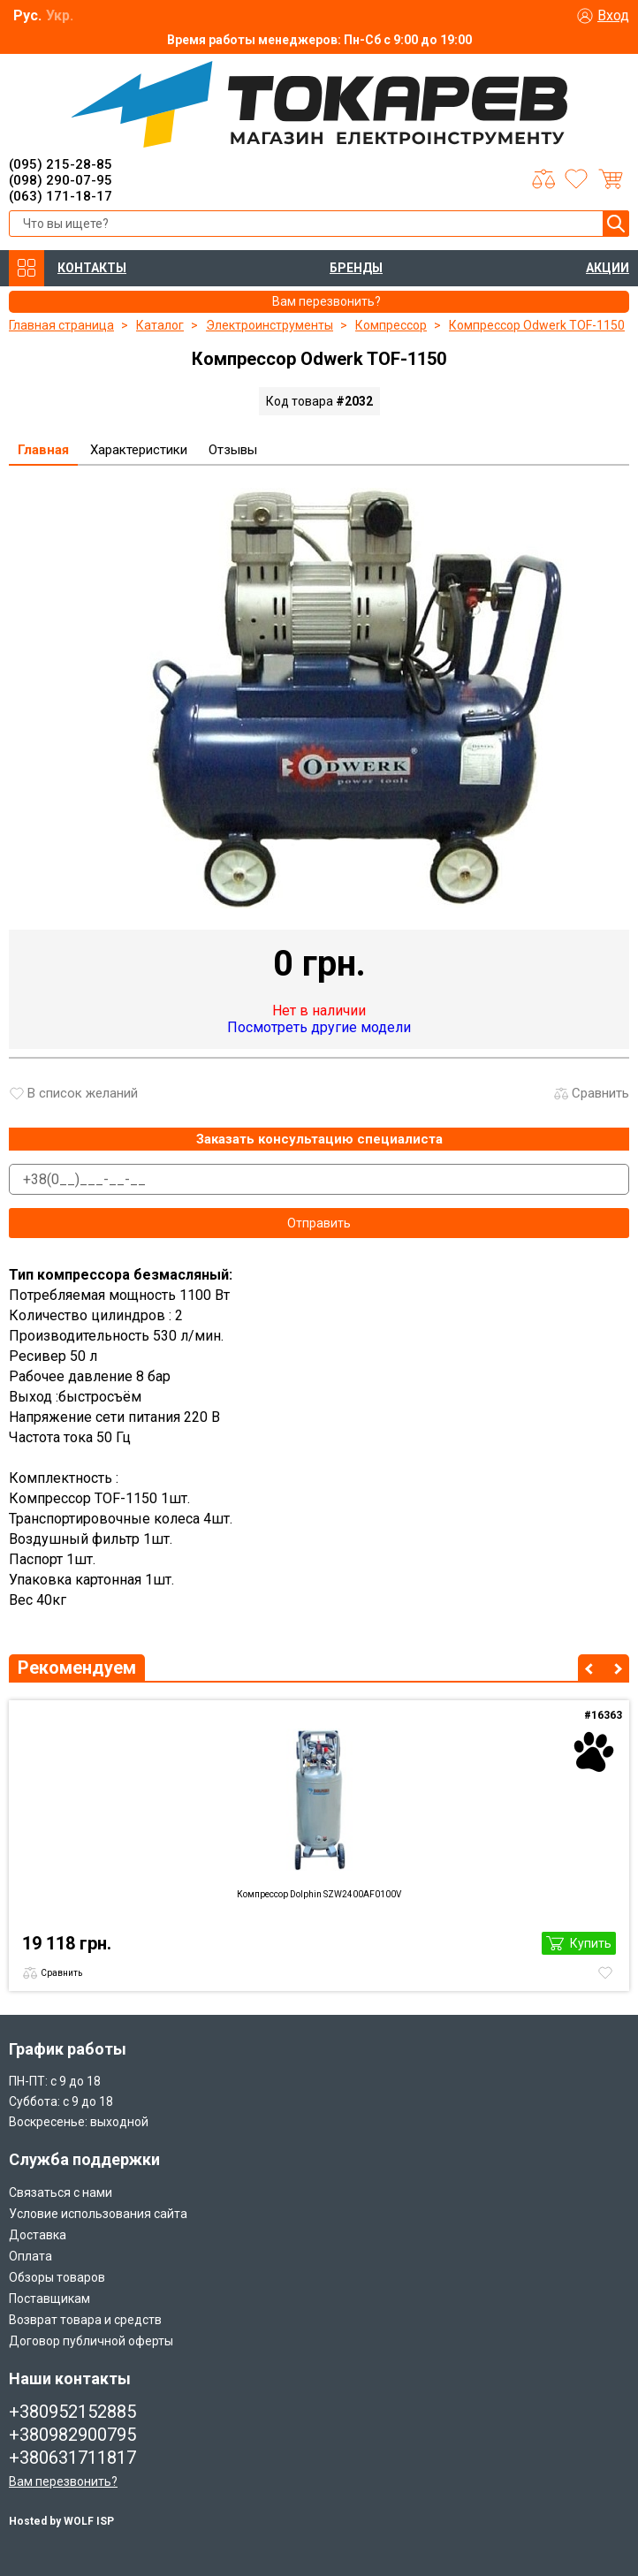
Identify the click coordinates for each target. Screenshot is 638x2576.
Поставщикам (49, 2298)
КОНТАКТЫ (91, 268)
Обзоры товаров (57, 2277)
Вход (613, 15)
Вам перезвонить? (63, 2481)
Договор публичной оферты (91, 2341)
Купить (590, 1943)
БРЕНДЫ (356, 268)
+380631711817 (72, 2457)
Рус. (27, 15)
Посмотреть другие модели (319, 1027)
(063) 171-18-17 (60, 196)
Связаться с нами (60, 2192)
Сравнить (600, 1093)
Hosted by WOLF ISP (61, 2521)
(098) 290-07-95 (60, 180)
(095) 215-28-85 (60, 164)
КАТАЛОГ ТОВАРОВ (26, 268)
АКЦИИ (607, 268)
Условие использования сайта (98, 2214)
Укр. (59, 15)
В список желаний (82, 1093)
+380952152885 (72, 2411)
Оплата (30, 2256)
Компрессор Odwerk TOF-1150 (537, 325)
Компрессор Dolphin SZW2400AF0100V (319, 1894)
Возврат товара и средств (85, 2320)
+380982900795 (72, 2434)
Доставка (37, 2235)
